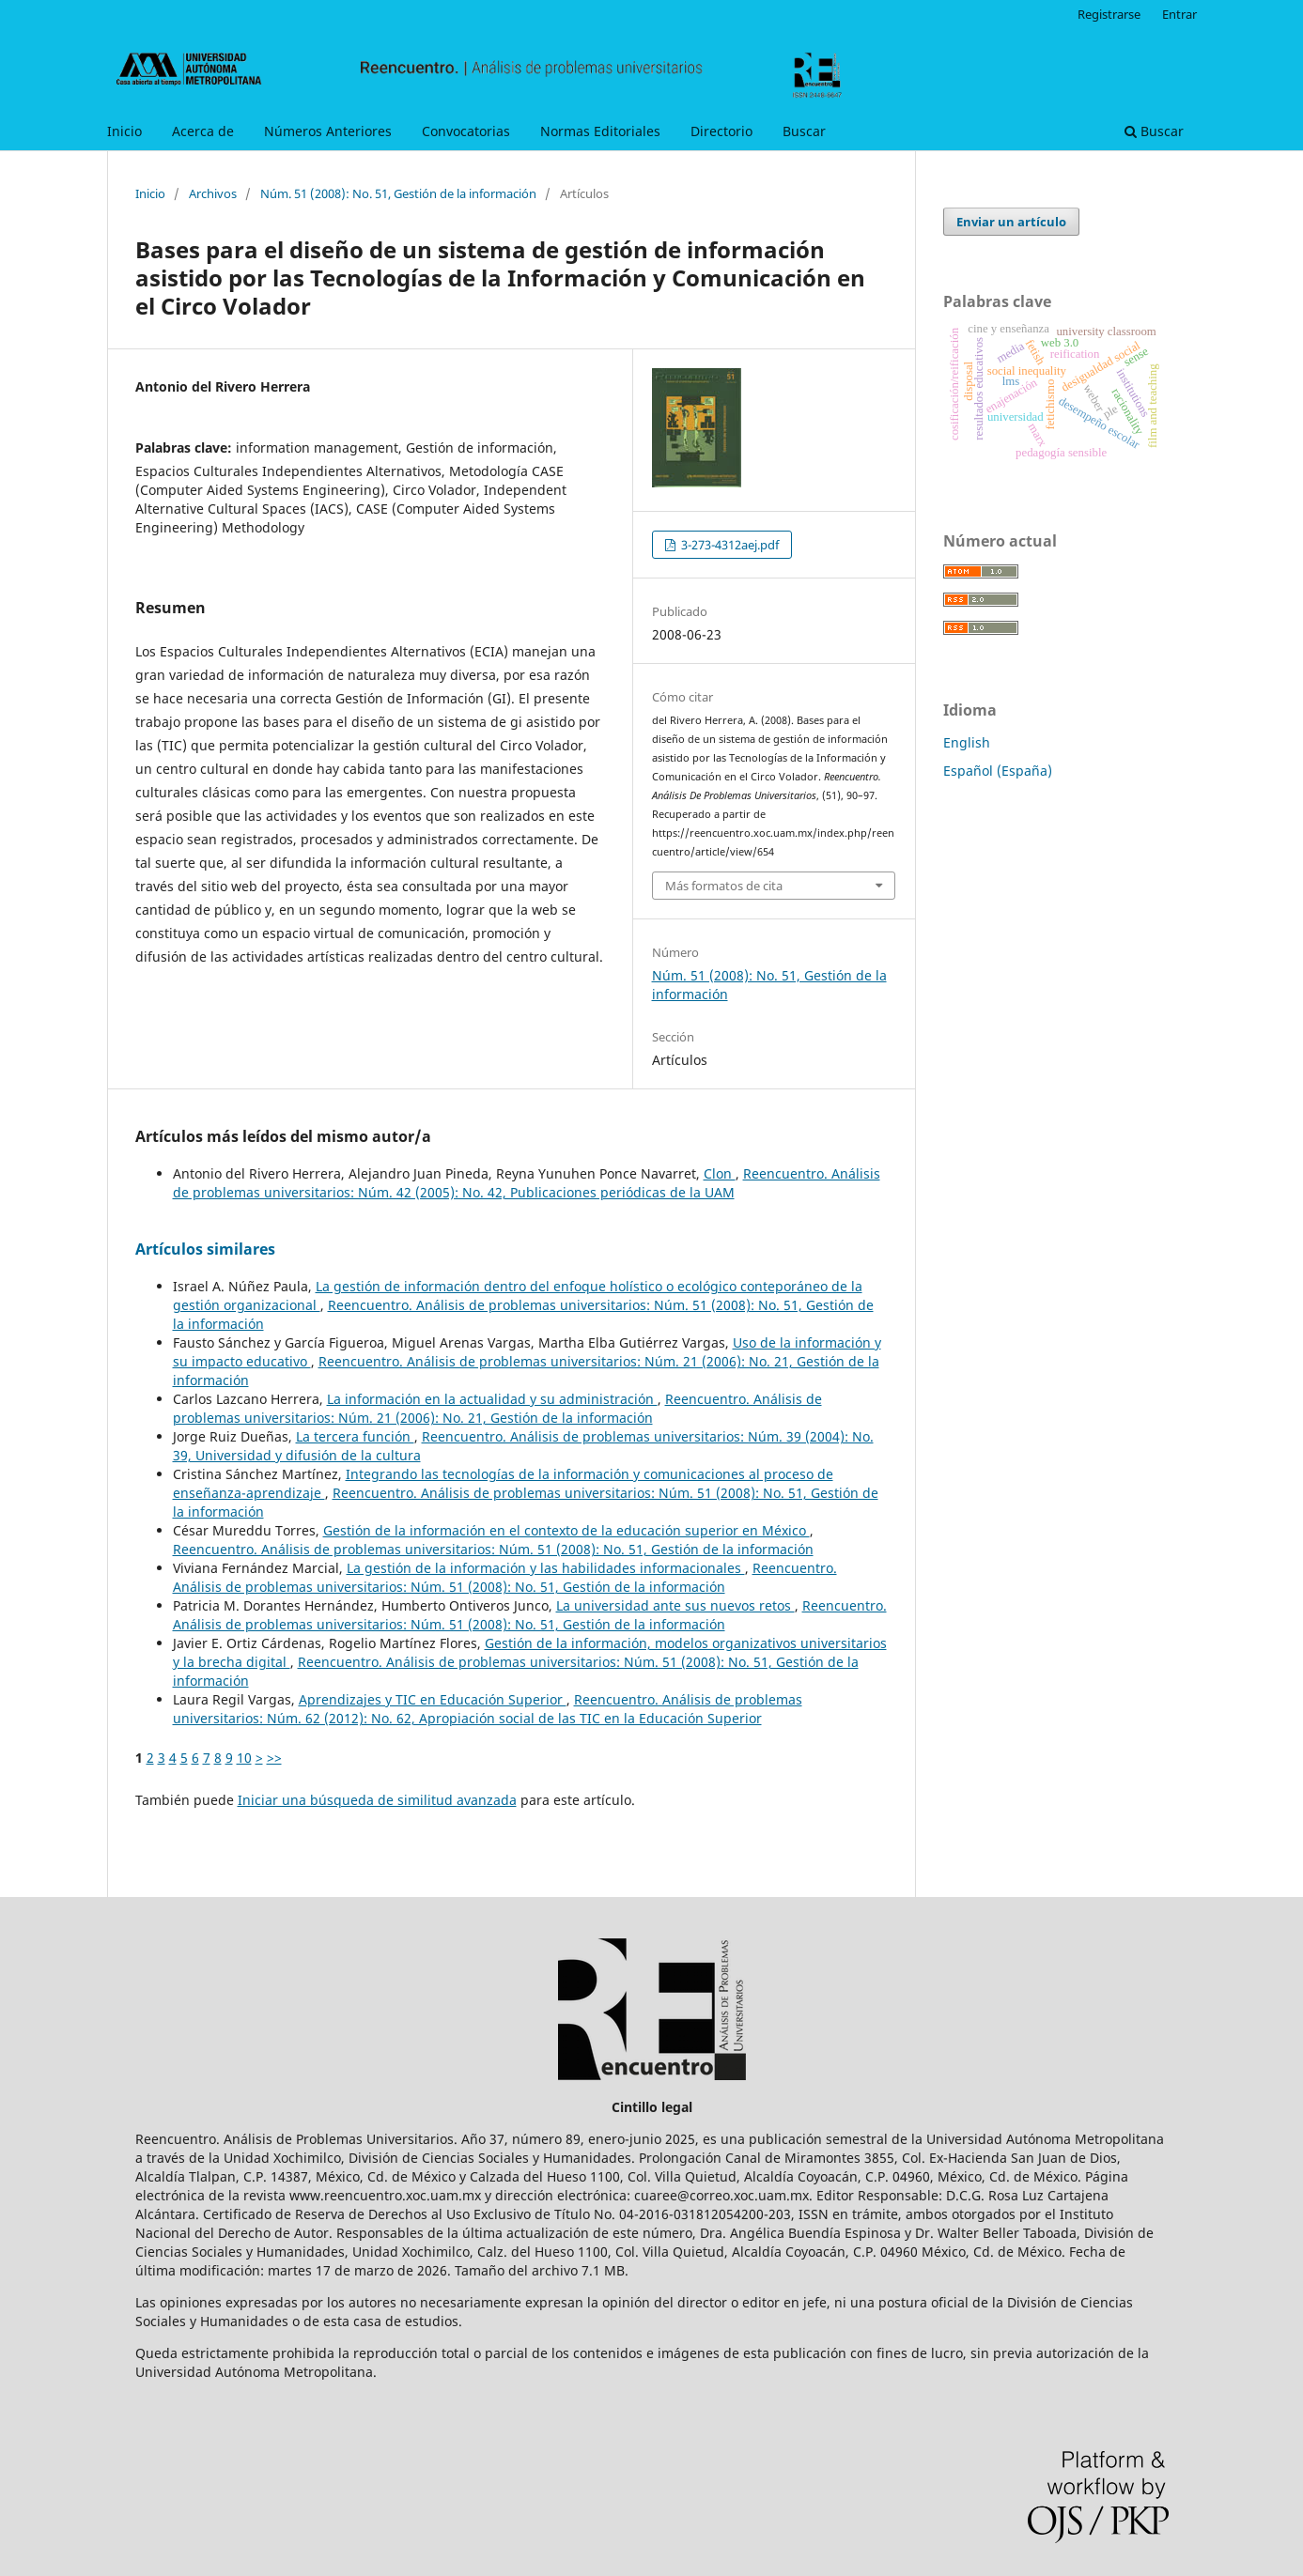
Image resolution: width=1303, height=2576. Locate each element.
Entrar (1179, 14)
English (966, 742)
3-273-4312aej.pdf (728, 544)
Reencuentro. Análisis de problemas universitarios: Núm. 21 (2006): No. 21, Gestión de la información (497, 1408)
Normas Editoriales (600, 131)
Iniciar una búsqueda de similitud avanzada (377, 1800)
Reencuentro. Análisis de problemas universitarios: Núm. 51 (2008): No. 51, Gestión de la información (493, 1549)
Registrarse (1109, 14)
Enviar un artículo (1011, 221)
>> (274, 1757)
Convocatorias (466, 131)
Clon (720, 1173)
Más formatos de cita (724, 885)
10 (244, 1757)
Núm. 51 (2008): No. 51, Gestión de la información (398, 193)
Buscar (804, 131)
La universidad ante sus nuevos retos (675, 1605)
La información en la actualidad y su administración (492, 1399)
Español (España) (997, 770)
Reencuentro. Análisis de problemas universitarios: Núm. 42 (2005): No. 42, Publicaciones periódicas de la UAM (526, 1183)
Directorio (721, 131)
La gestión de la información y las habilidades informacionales (546, 1568)
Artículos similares (205, 1249)
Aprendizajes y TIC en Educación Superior (432, 1699)
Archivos (213, 193)
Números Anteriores (328, 131)
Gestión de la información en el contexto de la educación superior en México (566, 1530)
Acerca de (203, 131)
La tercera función (355, 1436)
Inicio (124, 131)
